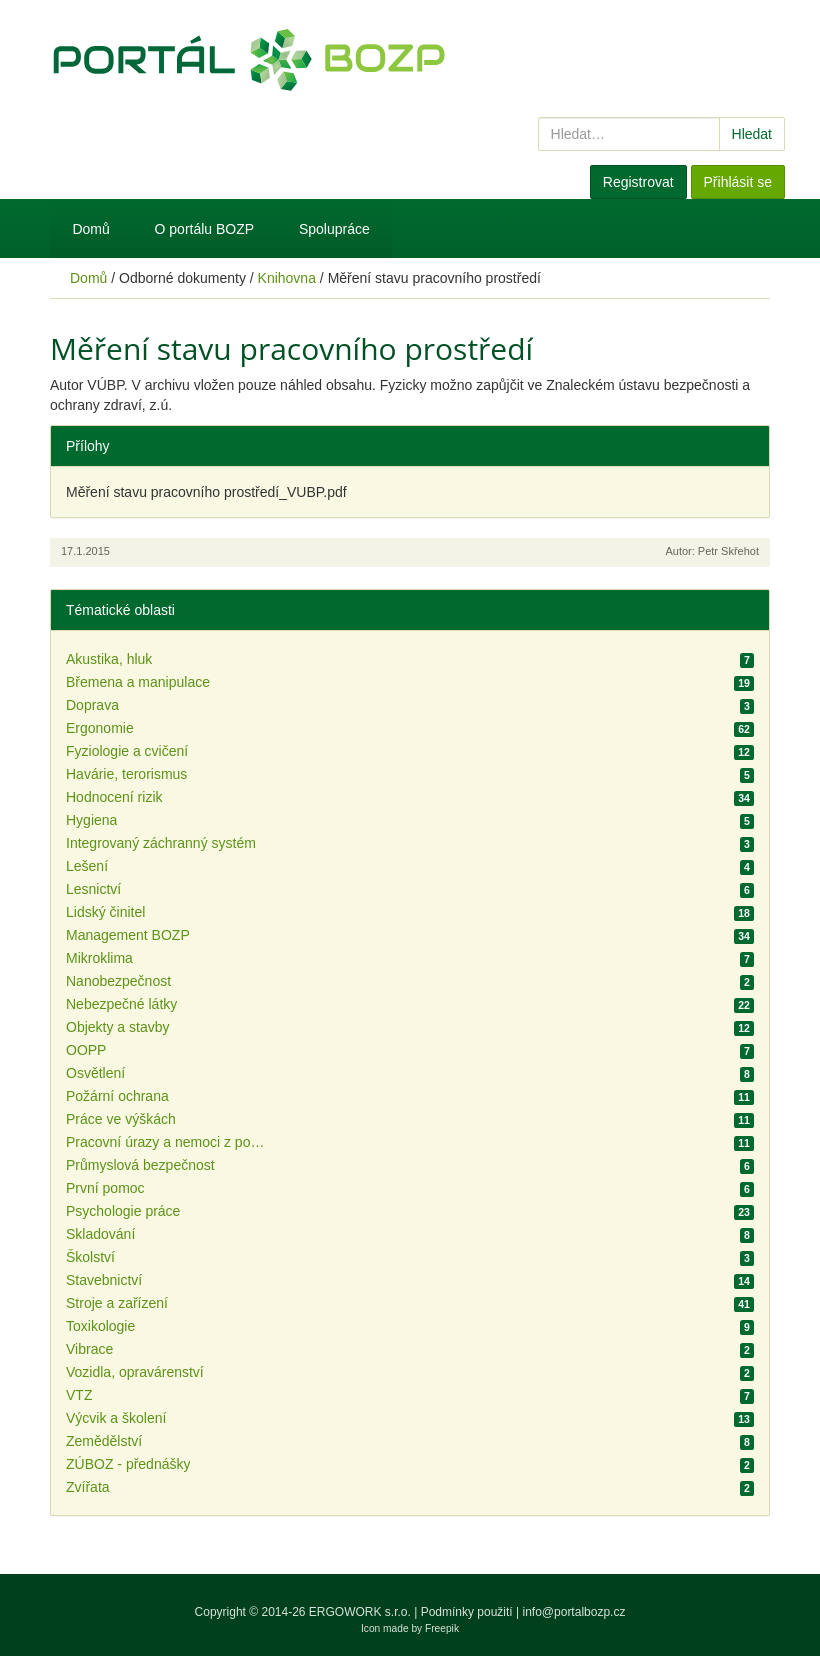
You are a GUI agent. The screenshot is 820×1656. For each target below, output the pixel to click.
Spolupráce (334, 229)
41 (744, 1304)
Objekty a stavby (118, 1027)
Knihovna (287, 278)
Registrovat (638, 182)
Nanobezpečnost (118, 981)
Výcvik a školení (116, 1418)
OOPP (86, 1050)
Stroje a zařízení (117, 1303)
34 (744, 798)
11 (744, 1097)
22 (744, 1005)
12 (744, 752)
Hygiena (91, 820)
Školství (90, 1257)
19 (744, 683)
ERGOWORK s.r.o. (361, 1612)
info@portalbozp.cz (574, 1612)
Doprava (92, 705)
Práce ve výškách (121, 1119)
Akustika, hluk (109, 659)
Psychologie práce (123, 1211)
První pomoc (105, 1188)
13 (744, 1419)
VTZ (79, 1395)
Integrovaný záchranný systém (161, 843)
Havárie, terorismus (126, 774)
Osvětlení (95, 1073)
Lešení (87, 866)
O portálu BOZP (205, 229)
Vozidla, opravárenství (135, 1372)
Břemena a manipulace (138, 682)
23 (744, 1212)
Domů (90, 229)
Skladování (100, 1234)
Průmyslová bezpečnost (140, 1165)
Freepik (442, 1628)
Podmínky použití (467, 1612)
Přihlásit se (738, 182)
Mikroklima (99, 958)
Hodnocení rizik (114, 797)
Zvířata (88, 1487)
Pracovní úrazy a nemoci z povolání (166, 1142)
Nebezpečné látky (121, 1004)
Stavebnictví (104, 1280)
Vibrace (89, 1349)
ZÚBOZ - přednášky (128, 1464)
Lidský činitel (105, 912)
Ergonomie (100, 728)
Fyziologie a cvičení (127, 751)
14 (744, 1281)
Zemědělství (104, 1441)
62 (744, 729)
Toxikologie (100, 1326)
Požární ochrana (117, 1096)
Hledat (752, 134)
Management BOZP (128, 935)
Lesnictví (93, 889)
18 (744, 913)
